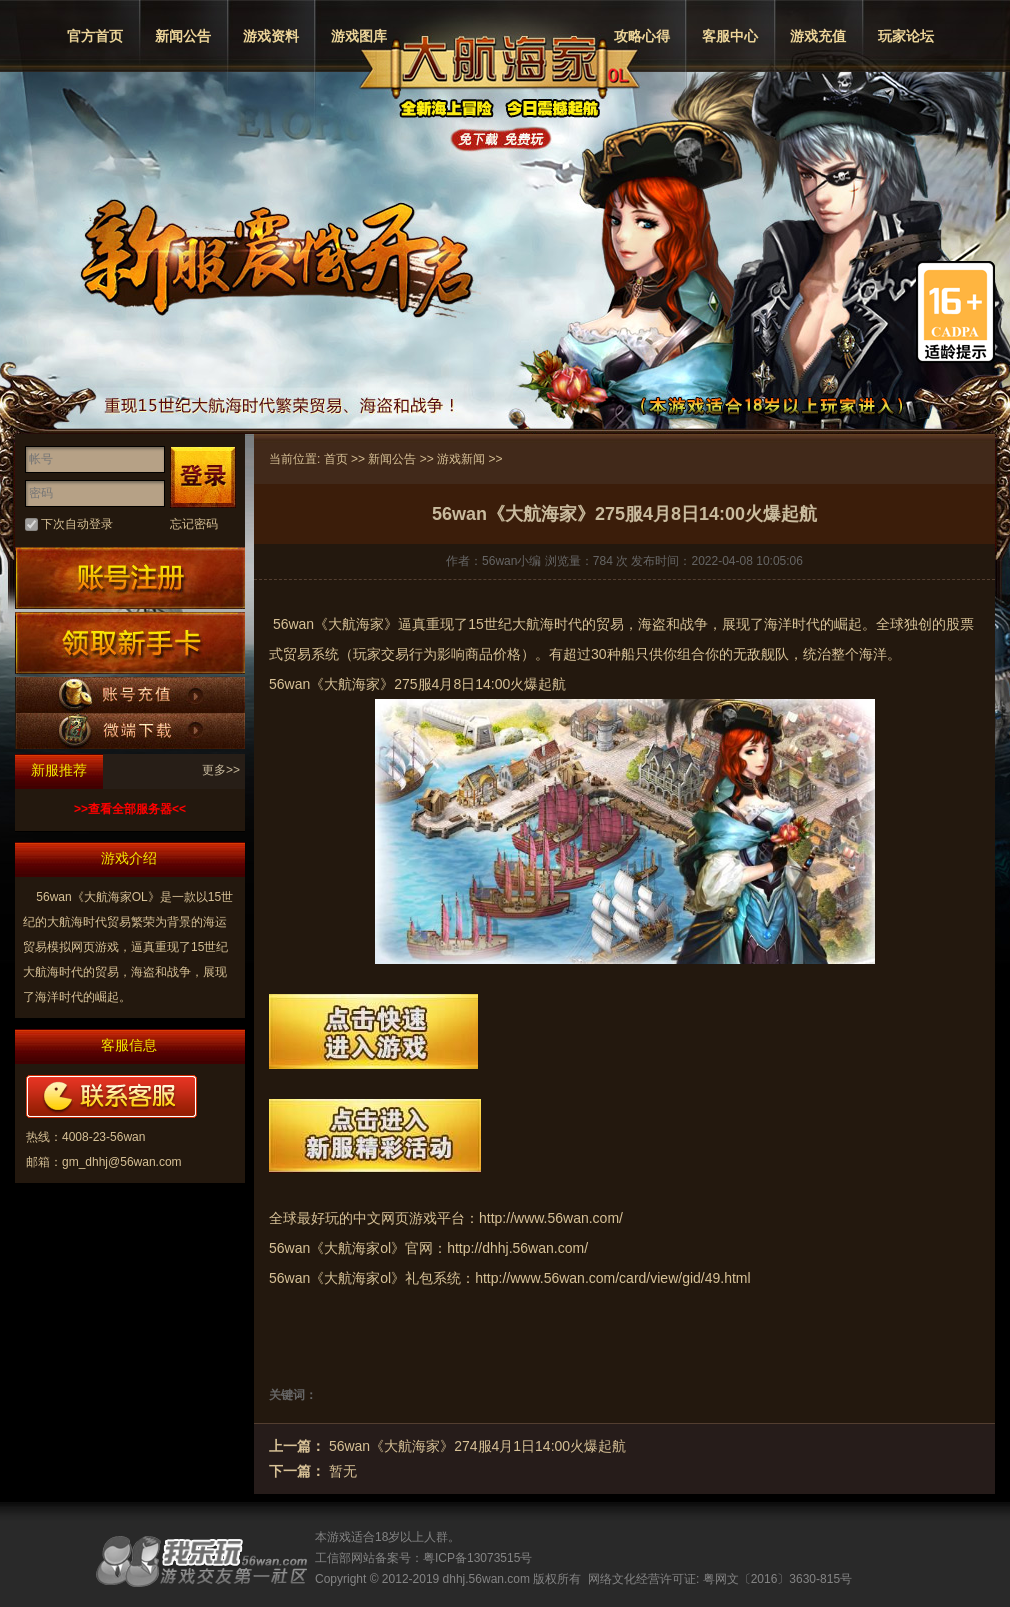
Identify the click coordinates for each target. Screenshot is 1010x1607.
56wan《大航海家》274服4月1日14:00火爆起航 (477, 1446)
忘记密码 (194, 524)
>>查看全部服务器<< (130, 809)
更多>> (221, 770)
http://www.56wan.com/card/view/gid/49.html (612, 1278)
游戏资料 (271, 36)
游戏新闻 (461, 459)
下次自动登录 (77, 524)
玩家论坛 (906, 36)
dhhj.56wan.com (486, 1579)
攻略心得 (642, 36)
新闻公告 (183, 36)
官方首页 (95, 36)
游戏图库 (359, 36)
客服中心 (730, 36)
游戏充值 (818, 36)
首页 (336, 459)
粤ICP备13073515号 (477, 1558)
